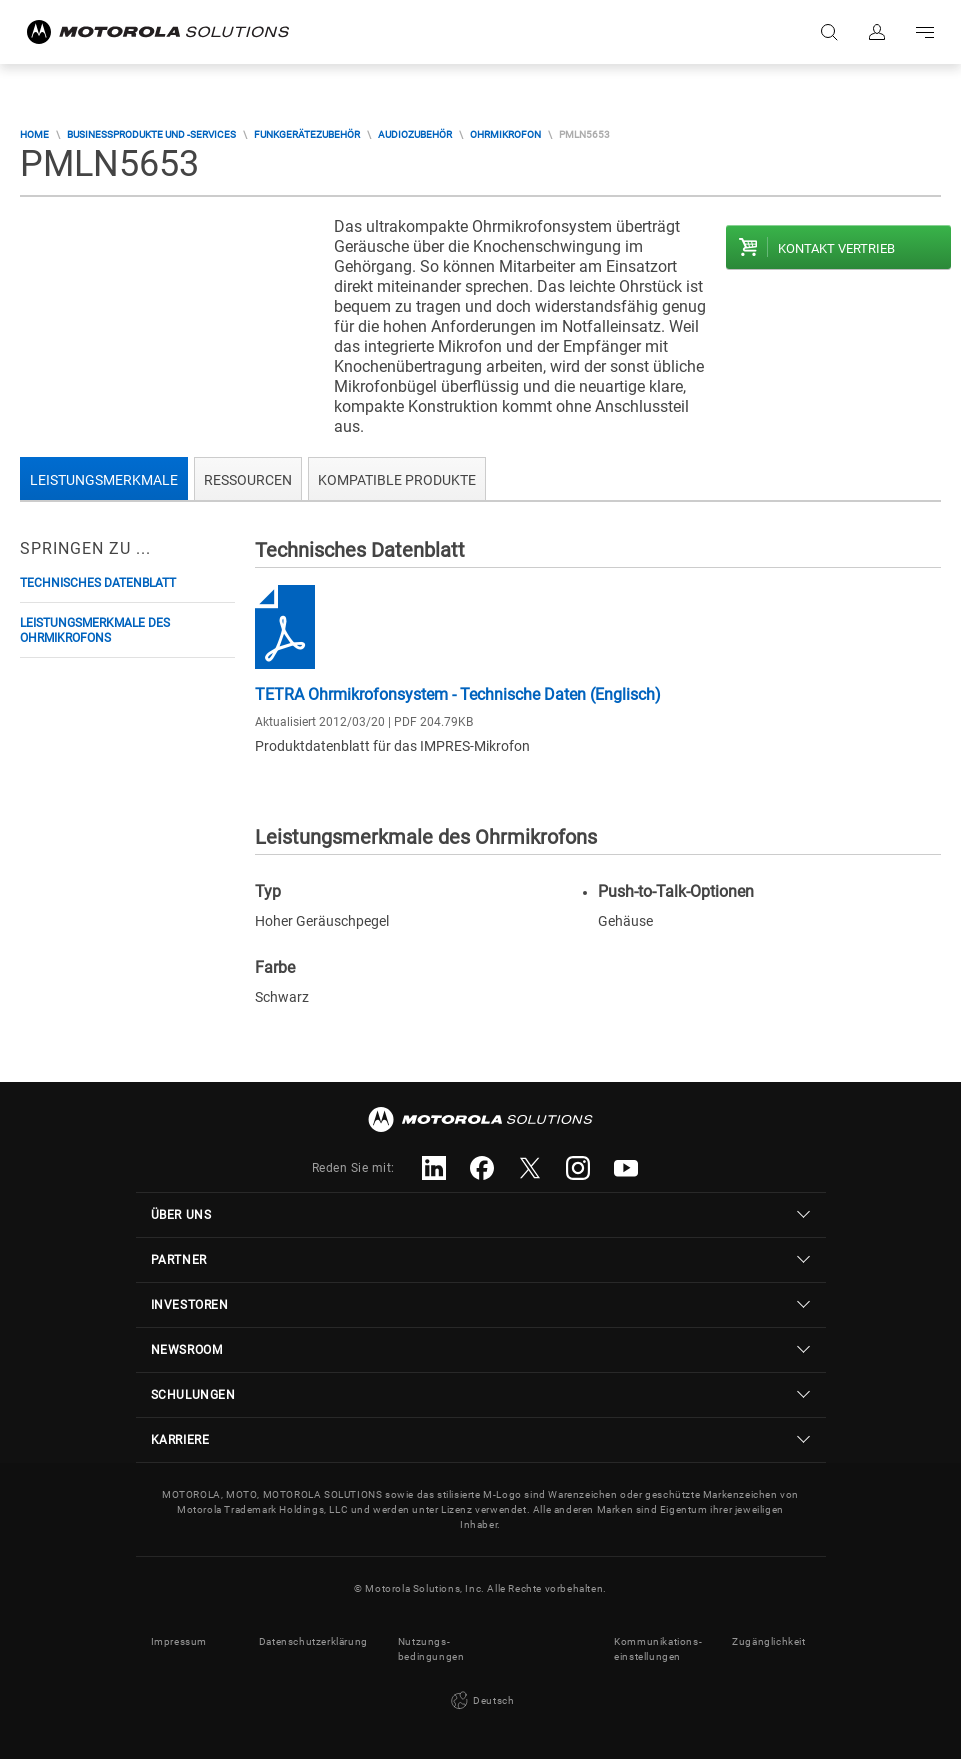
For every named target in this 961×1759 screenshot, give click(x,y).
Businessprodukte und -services (151, 134)
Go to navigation (925, 32)
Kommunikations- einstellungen (658, 1649)
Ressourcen (248, 480)
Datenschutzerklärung (313, 1641)
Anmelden (877, 32)
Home (34, 134)
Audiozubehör (415, 134)
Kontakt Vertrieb (836, 248)
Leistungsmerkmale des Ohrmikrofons (95, 630)
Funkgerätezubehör (307, 134)
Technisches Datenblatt (98, 583)
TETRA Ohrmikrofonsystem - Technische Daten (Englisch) (458, 694)
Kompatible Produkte (397, 480)
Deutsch (481, 1701)
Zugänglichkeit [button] (768, 1641)
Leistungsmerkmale (104, 480)
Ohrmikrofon (505, 134)
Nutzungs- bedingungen (431, 1649)
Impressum (179, 1641)
